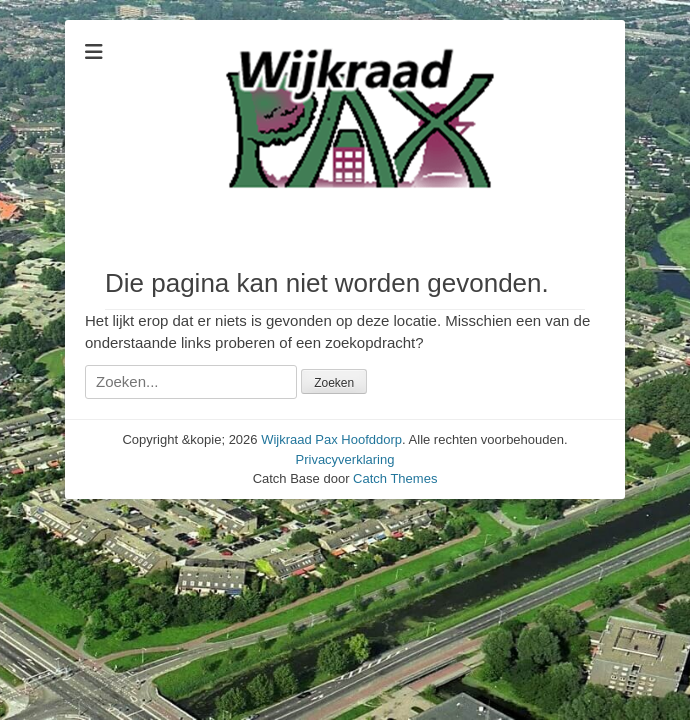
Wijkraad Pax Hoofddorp (331, 439)
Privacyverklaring (345, 459)
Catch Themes (395, 478)
